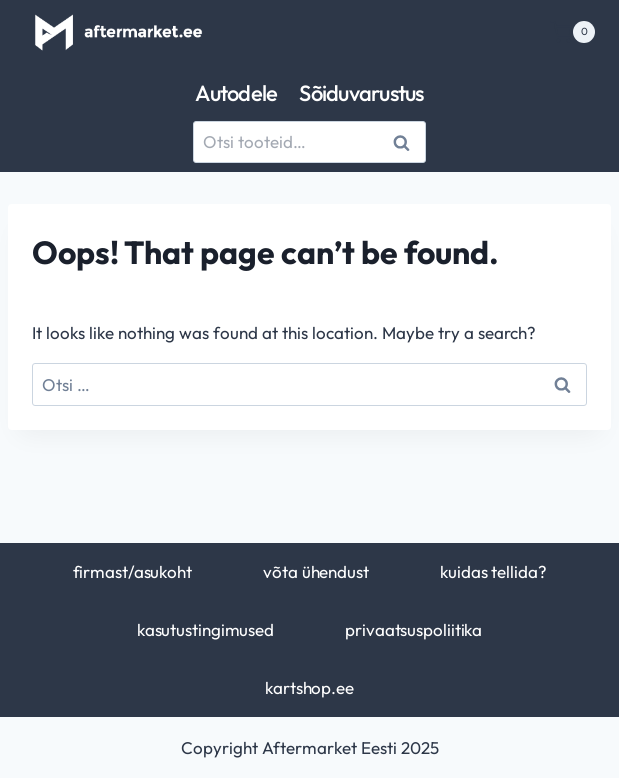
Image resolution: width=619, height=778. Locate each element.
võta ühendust (316, 571)
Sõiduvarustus (361, 93)
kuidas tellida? (493, 571)
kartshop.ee (309, 687)
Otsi (404, 142)
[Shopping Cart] (572, 32)
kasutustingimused (205, 629)
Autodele (236, 93)
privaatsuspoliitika (413, 629)
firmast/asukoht (132, 571)
